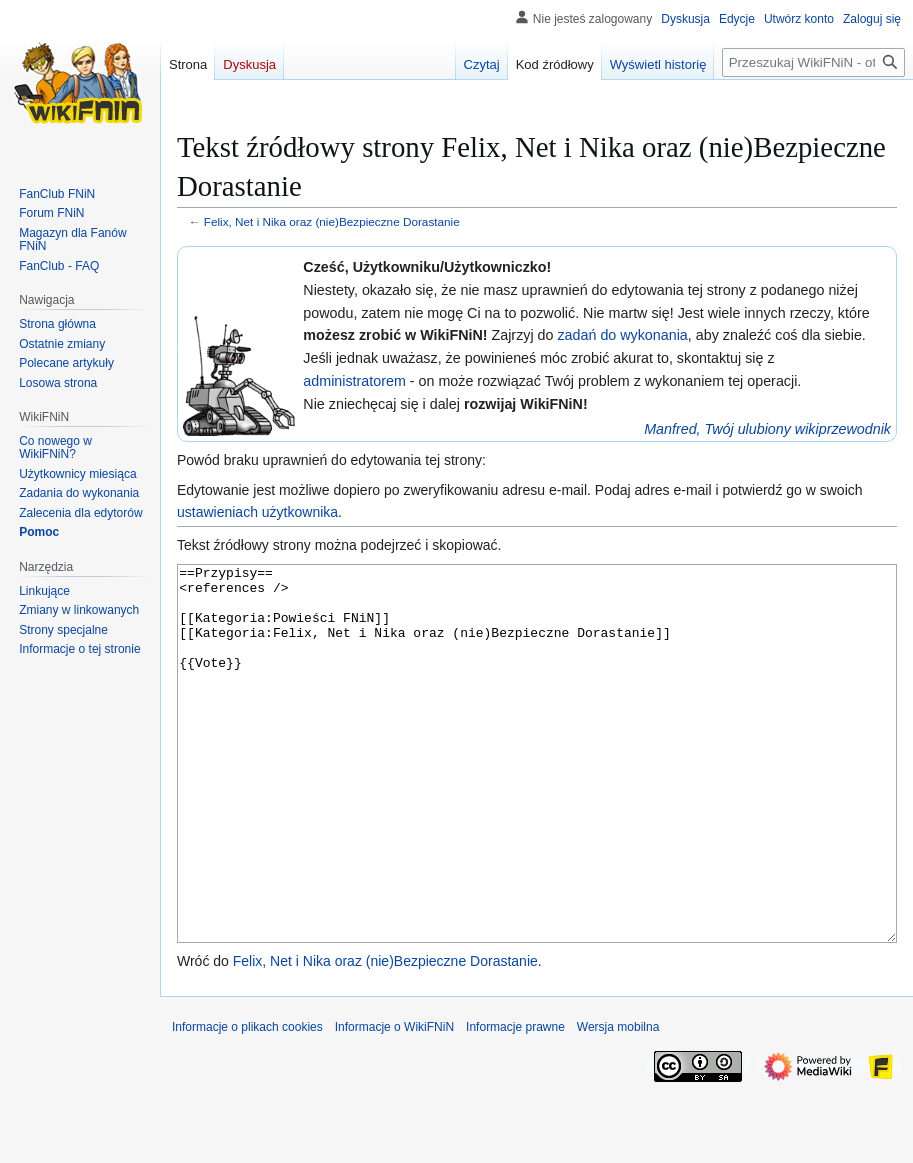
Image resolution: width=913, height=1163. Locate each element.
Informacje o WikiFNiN (394, 1102)
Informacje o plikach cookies (247, 1102)
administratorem (354, 381)
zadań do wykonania (622, 335)
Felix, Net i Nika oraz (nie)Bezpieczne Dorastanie (332, 221)
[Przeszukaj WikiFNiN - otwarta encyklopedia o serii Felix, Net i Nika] (813, 62)
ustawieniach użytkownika (257, 512)
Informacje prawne (515, 1102)
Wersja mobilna (618, 1102)
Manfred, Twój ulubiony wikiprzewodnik (767, 429)
